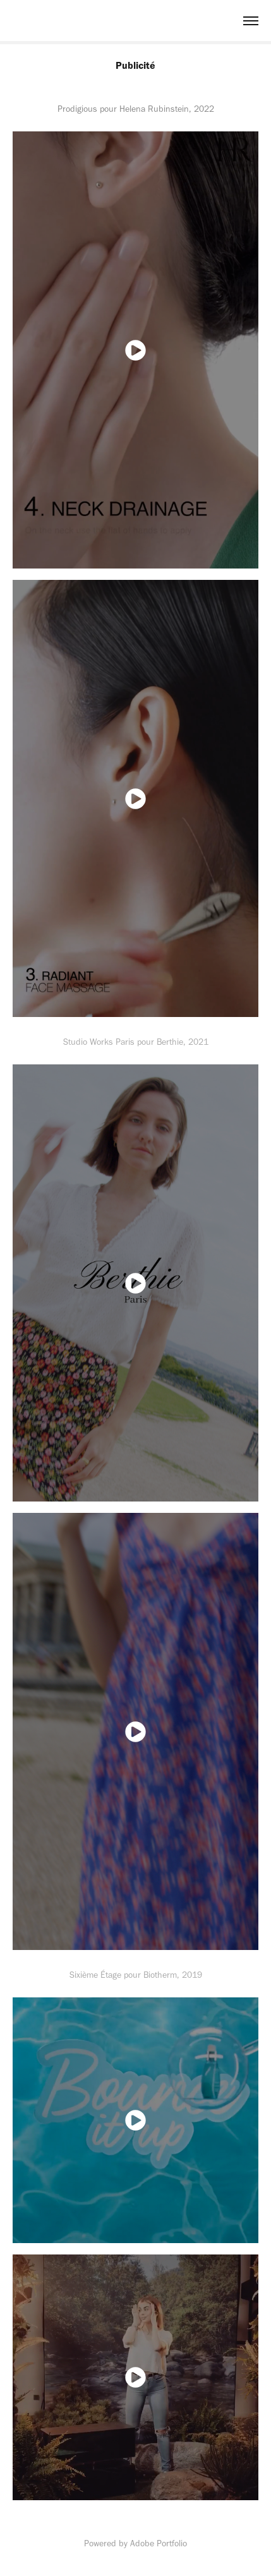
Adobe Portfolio (158, 2543)
